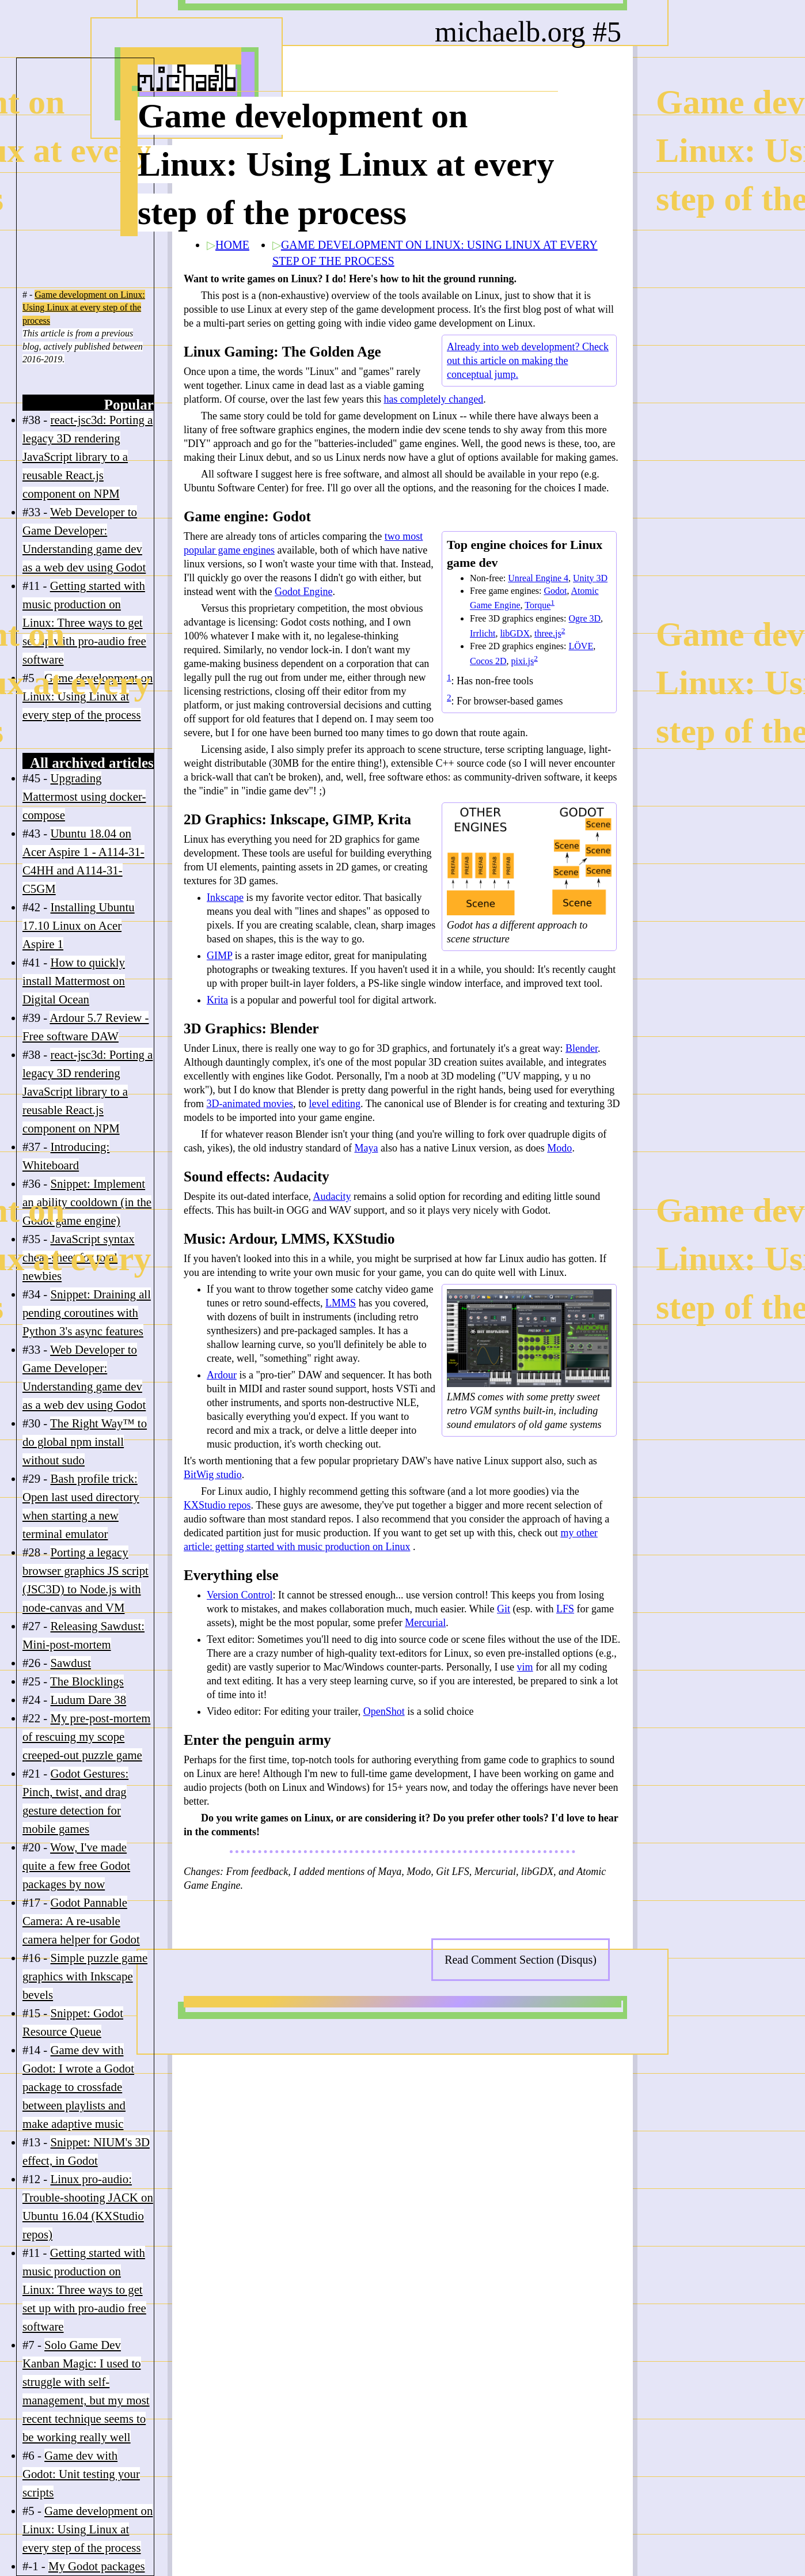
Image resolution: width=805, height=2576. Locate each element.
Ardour (222, 1375)
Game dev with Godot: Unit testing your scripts (81, 2474)
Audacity (332, 1196)
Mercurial (425, 1622)
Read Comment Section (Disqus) (521, 1959)
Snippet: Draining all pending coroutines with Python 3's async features (86, 1312)
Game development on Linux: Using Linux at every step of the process (83, 307)
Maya (366, 1148)
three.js (547, 633)
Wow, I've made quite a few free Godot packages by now (76, 1865)
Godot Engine (304, 591)
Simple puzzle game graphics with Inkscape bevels (84, 1976)
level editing (334, 1103)
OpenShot (384, 1711)
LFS (565, 1609)
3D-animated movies (250, 1103)
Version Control (240, 1595)
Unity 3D (590, 578)
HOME (232, 244)
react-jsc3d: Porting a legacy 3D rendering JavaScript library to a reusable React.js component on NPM (87, 456)
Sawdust (70, 1662)
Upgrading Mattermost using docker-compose (84, 796)
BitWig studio (213, 1474)
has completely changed (433, 399)
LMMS (340, 1303)
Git (503, 1609)
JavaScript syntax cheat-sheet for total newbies (78, 1257)
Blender (581, 1048)
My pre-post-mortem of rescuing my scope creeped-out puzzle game (86, 1736)
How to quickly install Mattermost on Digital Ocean (73, 981)
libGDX (515, 633)
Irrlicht (482, 633)
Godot (555, 591)
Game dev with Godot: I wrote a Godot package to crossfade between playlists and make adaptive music (78, 2086)
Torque (537, 606)
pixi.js (522, 661)
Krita (217, 1000)
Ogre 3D (585, 618)
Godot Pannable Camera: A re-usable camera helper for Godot (81, 1921)
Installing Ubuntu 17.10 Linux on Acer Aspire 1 (78, 925)
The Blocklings (87, 1681)
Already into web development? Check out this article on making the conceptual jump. (528, 360)
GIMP (219, 955)
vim (525, 1667)
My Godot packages (96, 2566)
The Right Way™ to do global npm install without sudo (84, 1441)
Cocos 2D (488, 661)
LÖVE (581, 646)
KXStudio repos (217, 1505)
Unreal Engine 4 (538, 578)
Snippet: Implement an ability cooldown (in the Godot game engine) (86, 1202)
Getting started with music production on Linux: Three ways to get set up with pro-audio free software (84, 622)
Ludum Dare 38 (88, 1699)
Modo (559, 1148)
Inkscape (225, 897)
